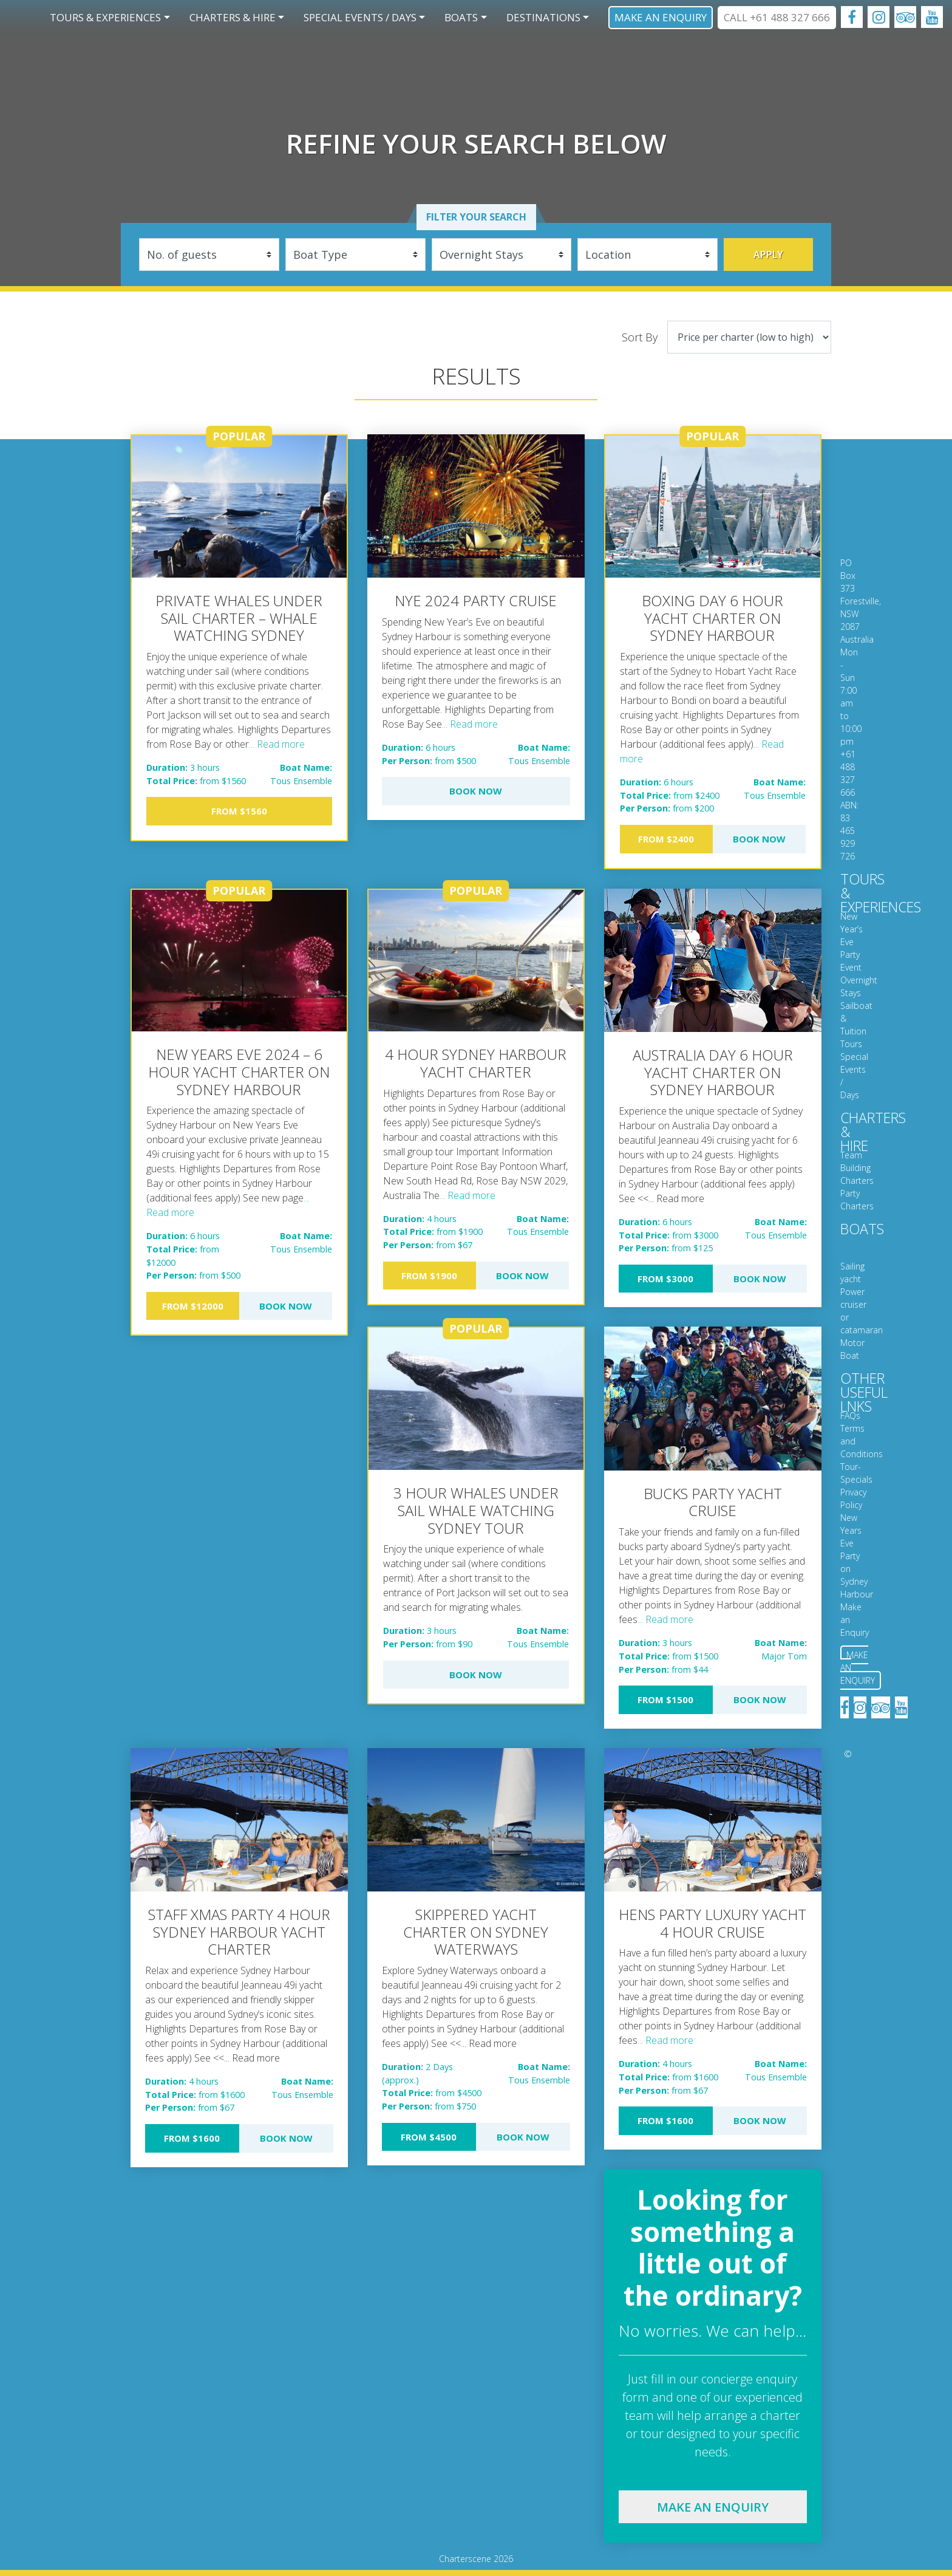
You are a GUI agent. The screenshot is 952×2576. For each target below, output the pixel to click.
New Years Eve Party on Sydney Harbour (856, 1556)
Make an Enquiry (660, 17)
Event (851, 967)
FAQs (850, 1415)
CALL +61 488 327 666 (777, 17)
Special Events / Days (360, 17)
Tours (851, 1044)
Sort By (640, 337)
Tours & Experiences (105, 17)
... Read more (277, 744)
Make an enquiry (713, 2507)
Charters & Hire (232, 17)
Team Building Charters (857, 1167)
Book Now (475, 791)
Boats (461, 17)
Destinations (543, 17)
